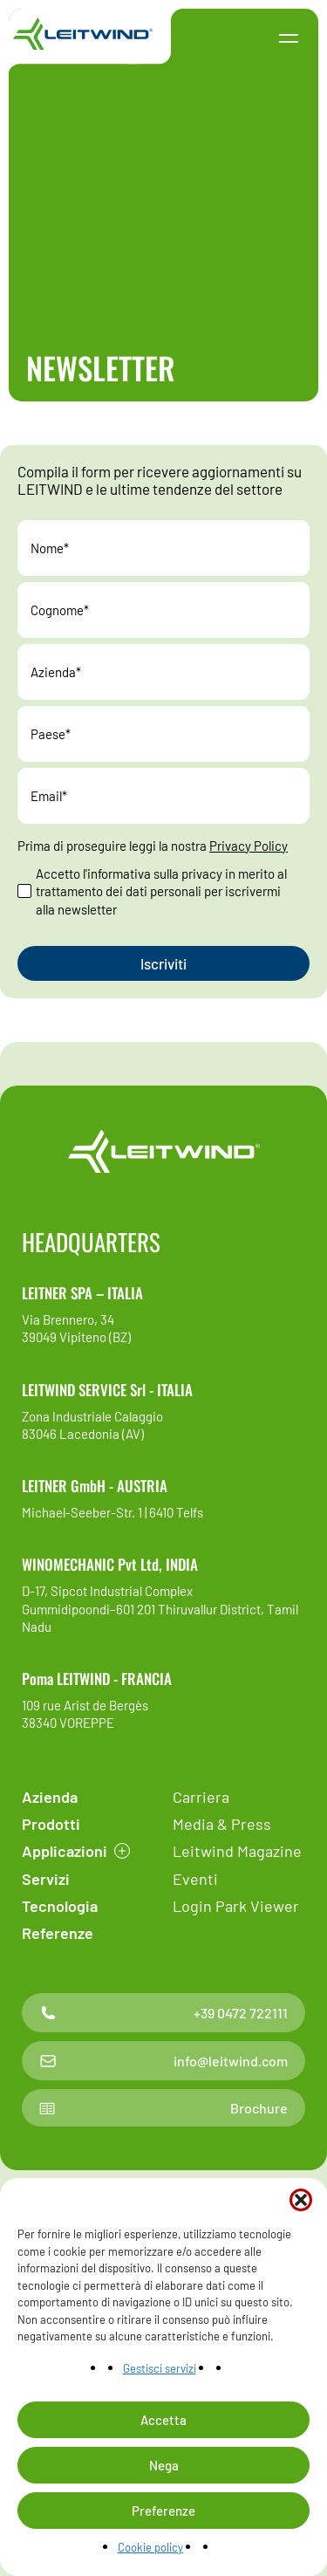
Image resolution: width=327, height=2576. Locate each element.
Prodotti (51, 1823)
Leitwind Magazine (237, 1850)
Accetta (163, 2420)
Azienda (50, 1796)
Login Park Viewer (236, 1905)
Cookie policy (150, 2547)
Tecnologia (60, 1905)
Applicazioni (64, 1850)
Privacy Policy (248, 845)
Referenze (57, 1932)
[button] (301, 2200)
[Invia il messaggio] (163, 963)
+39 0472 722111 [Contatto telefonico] (163, 2013)
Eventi (195, 1878)
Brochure (163, 2108)
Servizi (46, 1878)
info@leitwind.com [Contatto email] (163, 2061)
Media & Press (222, 1823)
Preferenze (163, 2510)
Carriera (201, 1796)
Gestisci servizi (159, 2368)
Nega (164, 2465)
